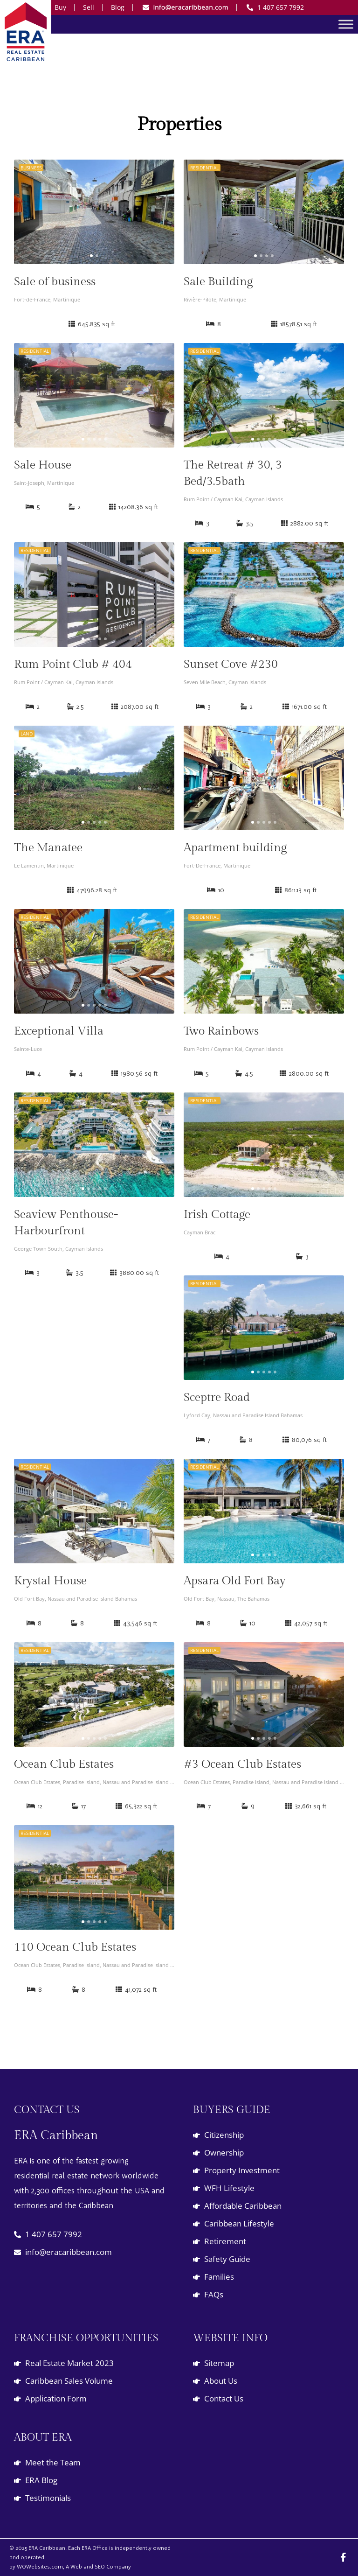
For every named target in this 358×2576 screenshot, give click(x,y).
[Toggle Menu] (345, 24)
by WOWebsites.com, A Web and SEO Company (70, 2566)
